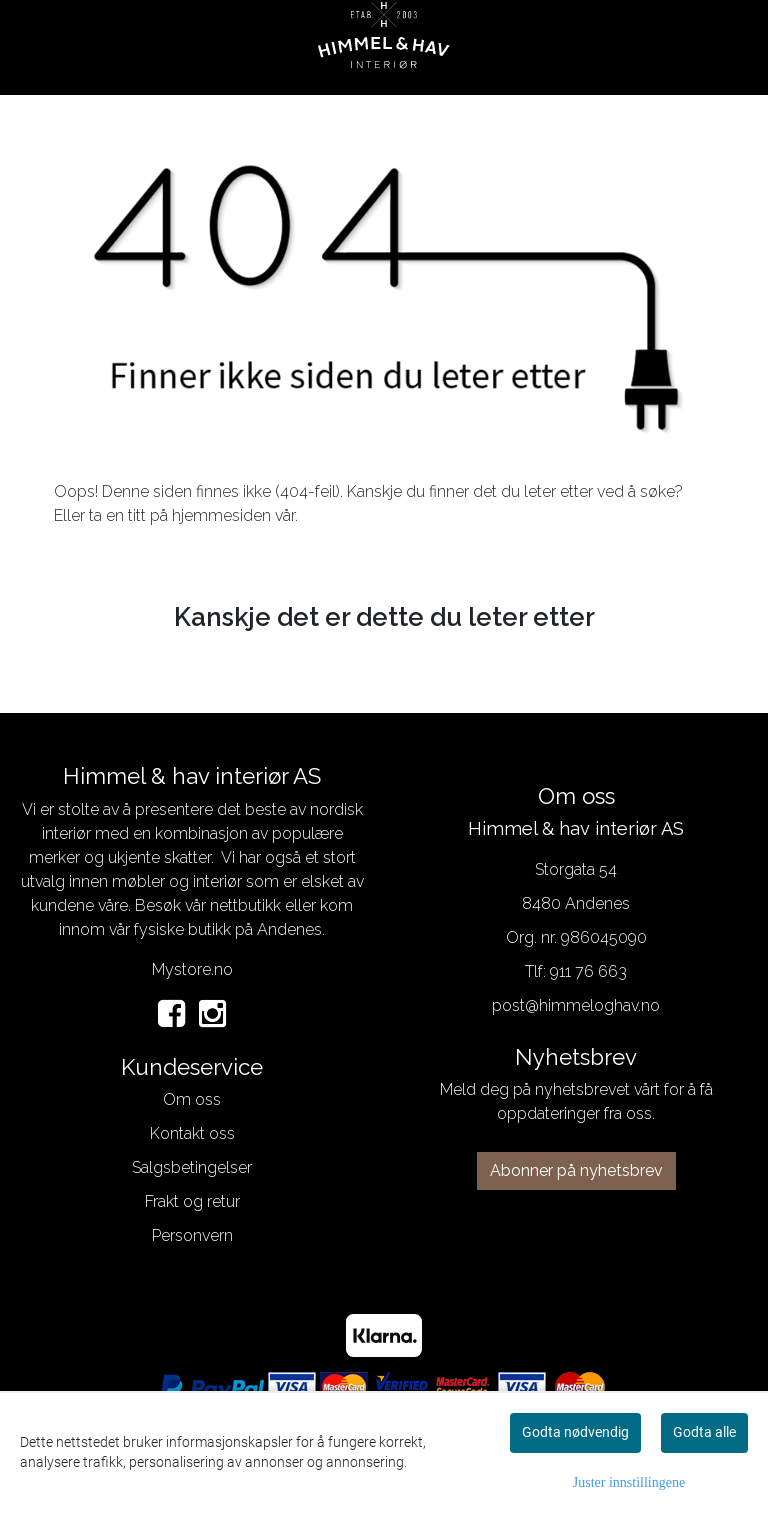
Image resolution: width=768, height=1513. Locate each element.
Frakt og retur (192, 1201)
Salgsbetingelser (192, 1167)
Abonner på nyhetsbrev (576, 1170)
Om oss (192, 1099)
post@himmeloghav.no (576, 1005)
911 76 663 (588, 971)
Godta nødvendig (575, 1432)
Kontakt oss (192, 1133)
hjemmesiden (221, 515)
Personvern (192, 1235)
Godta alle (704, 1432)
